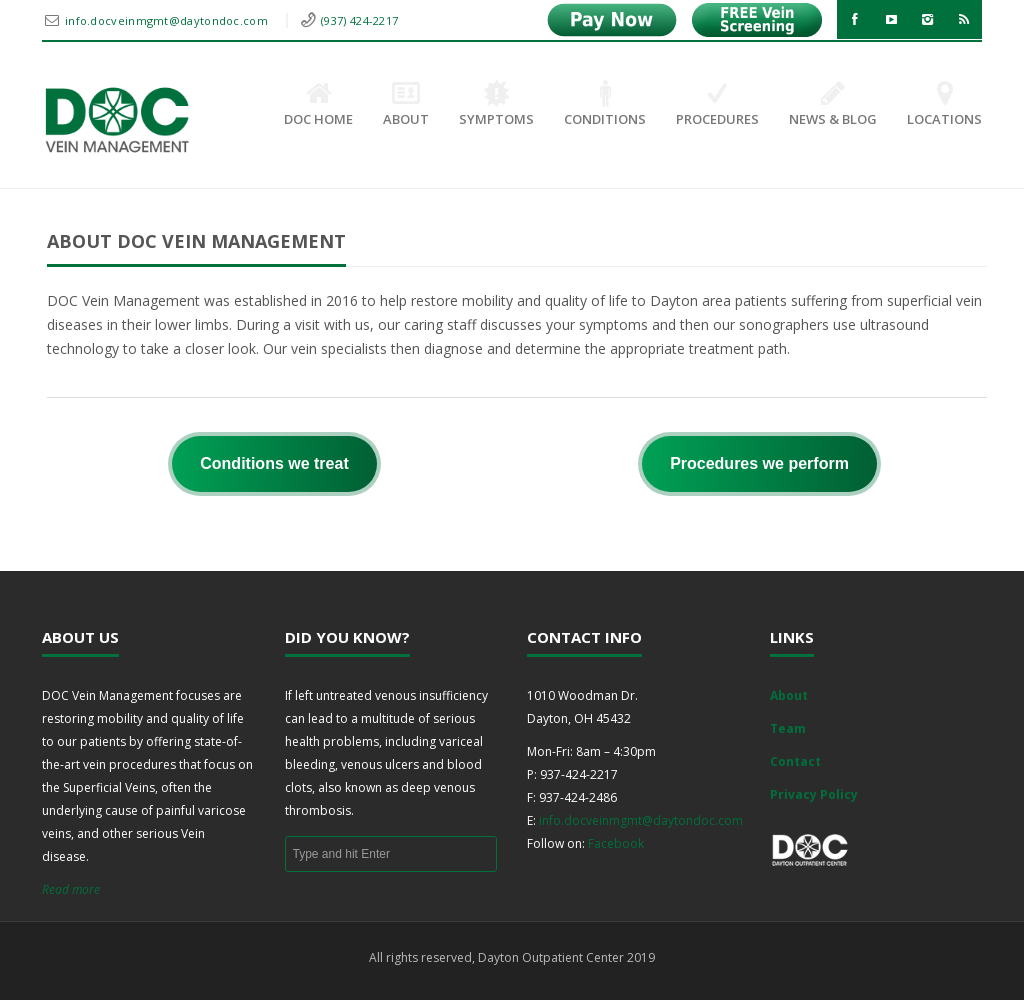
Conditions (605, 105)
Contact (795, 761)
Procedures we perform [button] (759, 463)
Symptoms (496, 105)
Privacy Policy (814, 794)
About (406, 105)
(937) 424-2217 (359, 20)
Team (788, 728)
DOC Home (318, 105)
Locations (944, 105)
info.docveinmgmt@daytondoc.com (168, 20)
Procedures (717, 105)
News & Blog (833, 105)
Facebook (616, 843)
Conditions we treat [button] (274, 463)
